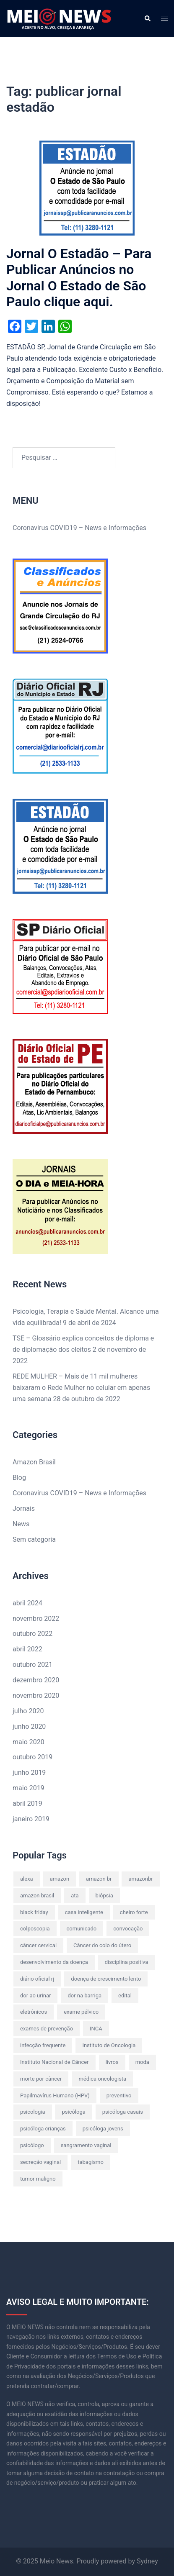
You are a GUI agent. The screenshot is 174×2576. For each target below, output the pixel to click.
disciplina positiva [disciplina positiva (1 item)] (126, 1962)
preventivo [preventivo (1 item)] (119, 2095)
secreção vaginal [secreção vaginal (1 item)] (40, 2162)
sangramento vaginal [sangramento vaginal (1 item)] (86, 2145)
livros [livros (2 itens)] (112, 2062)
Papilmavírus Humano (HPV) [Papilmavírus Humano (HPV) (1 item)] (55, 2095)
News (21, 1524)
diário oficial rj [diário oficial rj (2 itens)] (37, 1979)
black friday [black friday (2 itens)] (34, 1912)
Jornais (24, 1508)
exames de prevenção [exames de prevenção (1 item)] (46, 2028)
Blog (19, 1478)
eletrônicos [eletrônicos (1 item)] (33, 2012)
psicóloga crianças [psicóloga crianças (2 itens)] (43, 2128)
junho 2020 (29, 1726)
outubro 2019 (32, 1757)
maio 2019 (28, 1788)
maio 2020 (28, 1742)
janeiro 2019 (31, 1819)
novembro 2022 (36, 1618)
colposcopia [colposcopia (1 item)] (35, 1928)
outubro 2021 (32, 1665)
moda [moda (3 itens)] (142, 2062)
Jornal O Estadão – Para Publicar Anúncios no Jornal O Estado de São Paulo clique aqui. (79, 278)
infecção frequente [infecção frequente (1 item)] (42, 2045)
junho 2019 (29, 1772)
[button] (147, 18)
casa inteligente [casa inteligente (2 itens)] (84, 1912)
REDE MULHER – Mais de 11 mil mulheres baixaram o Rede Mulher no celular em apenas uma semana (81, 1387)
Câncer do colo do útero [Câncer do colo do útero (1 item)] (102, 1945)
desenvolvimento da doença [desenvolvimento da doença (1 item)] (54, 1962)
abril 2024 (27, 1603)
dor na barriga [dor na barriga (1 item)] (84, 1995)
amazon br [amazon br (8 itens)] (99, 1879)
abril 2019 (27, 1803)
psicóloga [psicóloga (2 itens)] (73, 2112)
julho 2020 (28, 1711)
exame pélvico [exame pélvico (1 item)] (81, 2012)
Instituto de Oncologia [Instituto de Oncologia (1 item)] (108, 2045)
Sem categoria (34, 1539)
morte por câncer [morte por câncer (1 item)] (41, 2079)
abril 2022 (27, 1649)
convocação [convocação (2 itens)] (128, 1928)
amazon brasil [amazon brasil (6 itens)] (37, 1895)
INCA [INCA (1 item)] (96, 2028)
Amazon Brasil (34, 1462)
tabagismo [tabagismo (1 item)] (91, 2162)
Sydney (147, 2561)
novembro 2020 (36, 1695)
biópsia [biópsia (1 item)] (104, 1895)
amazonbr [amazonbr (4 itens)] (140, 1879)
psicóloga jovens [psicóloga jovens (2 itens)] (103, 2128)
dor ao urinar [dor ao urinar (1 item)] (35, 1995)
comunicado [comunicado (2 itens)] (82, 1928)
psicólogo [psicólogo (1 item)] (32, 2145)
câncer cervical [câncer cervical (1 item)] (38, 1945)
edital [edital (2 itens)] (125, 1995)
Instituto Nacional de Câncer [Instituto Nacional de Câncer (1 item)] (54, 2062)
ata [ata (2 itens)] (74, 1895)
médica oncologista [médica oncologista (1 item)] (102, 2079)
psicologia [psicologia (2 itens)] (32, 2112)
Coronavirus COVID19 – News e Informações (79, 528)
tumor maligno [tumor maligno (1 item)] (38, 2179)
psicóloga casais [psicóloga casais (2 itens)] (122, 2112)
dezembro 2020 (36, 1680)
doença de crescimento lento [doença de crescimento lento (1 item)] (106, 1979)
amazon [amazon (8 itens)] (59, 1879)
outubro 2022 (32, 1634)
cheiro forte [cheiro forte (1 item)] (134, 1912)
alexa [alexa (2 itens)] (26, 1879)
